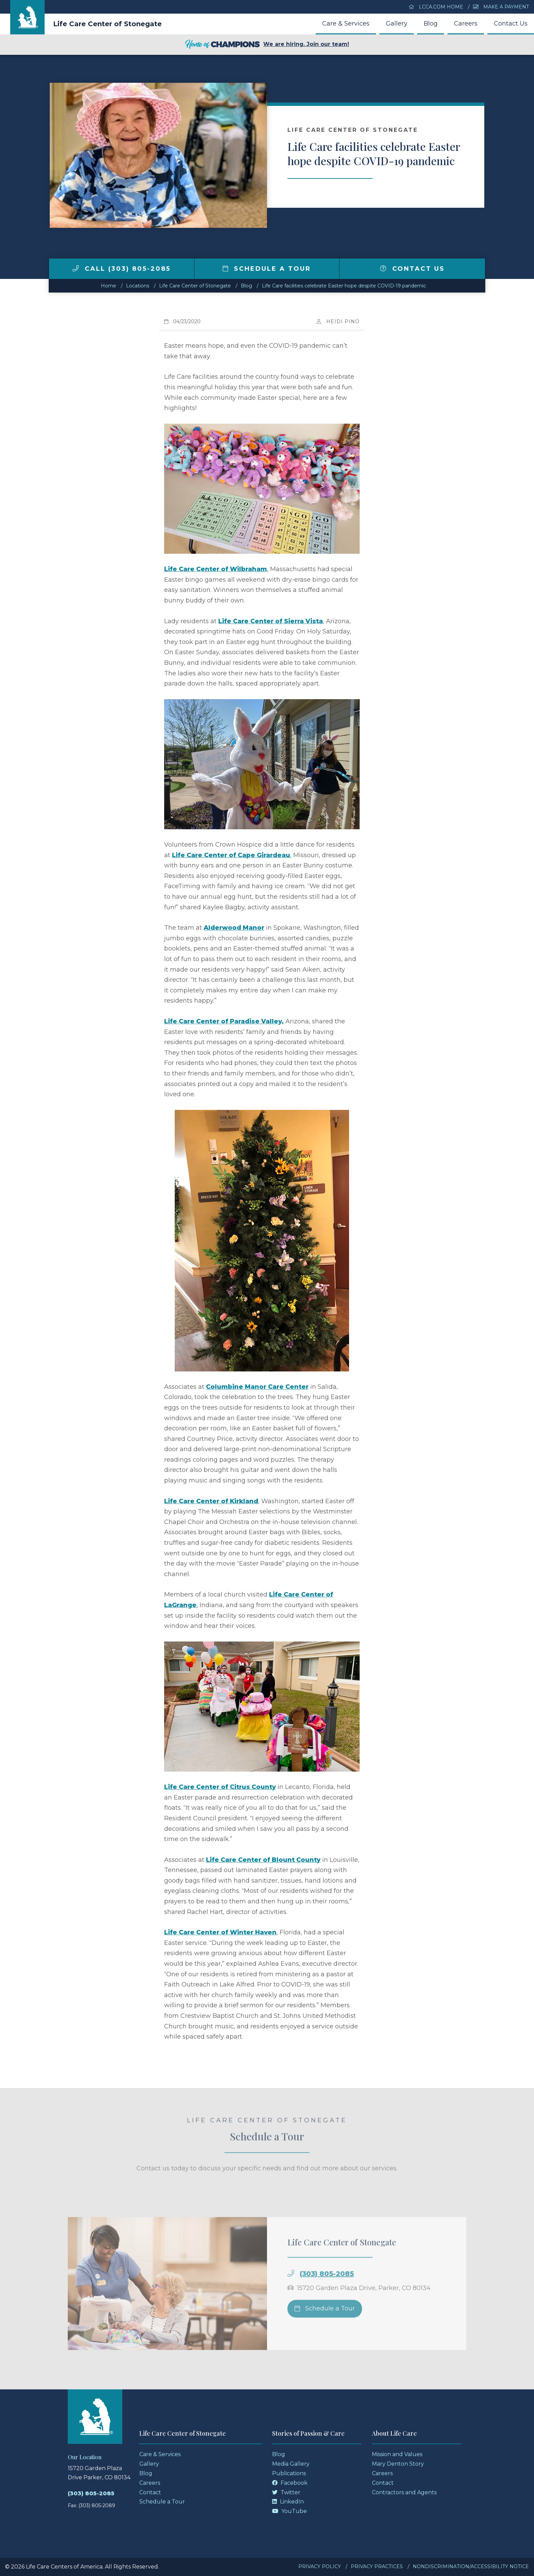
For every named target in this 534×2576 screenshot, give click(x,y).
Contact (150, 2492)
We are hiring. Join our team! (267, 45)
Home (108, 286)
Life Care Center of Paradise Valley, (224, 1021)
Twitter (286, 2492)
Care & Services (346, 23)
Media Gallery (291, 2464)
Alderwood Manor (234, 927)
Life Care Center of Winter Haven (220, 1932)
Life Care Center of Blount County (263, 1860)
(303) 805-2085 (91, 2493)
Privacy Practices (377, 2566)
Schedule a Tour (267, 268)
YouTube (289, 2511)
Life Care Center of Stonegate (107, 24)
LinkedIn (288, 2501)
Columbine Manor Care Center (257, 1387)
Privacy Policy (319, 2566)
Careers (465, 23)
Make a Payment (501, 7)
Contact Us (511, 23)
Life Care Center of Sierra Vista (270, 621)
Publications (289, 2473)
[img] (76, 268)
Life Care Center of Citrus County (220, 1787)
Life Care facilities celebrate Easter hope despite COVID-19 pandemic (344, 286)
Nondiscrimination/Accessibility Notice (471, 2566)
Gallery (396, 23)
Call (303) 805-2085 (122, 268)
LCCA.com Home (436, 7)
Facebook (290, 2483)
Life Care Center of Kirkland (211, 1501)
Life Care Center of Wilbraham (215, 569)
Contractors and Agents (404, 2492)
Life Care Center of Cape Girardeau (231, 855)
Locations (137, 286)
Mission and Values (397, 2454)
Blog (431, 23)
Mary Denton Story (398, 2464)
